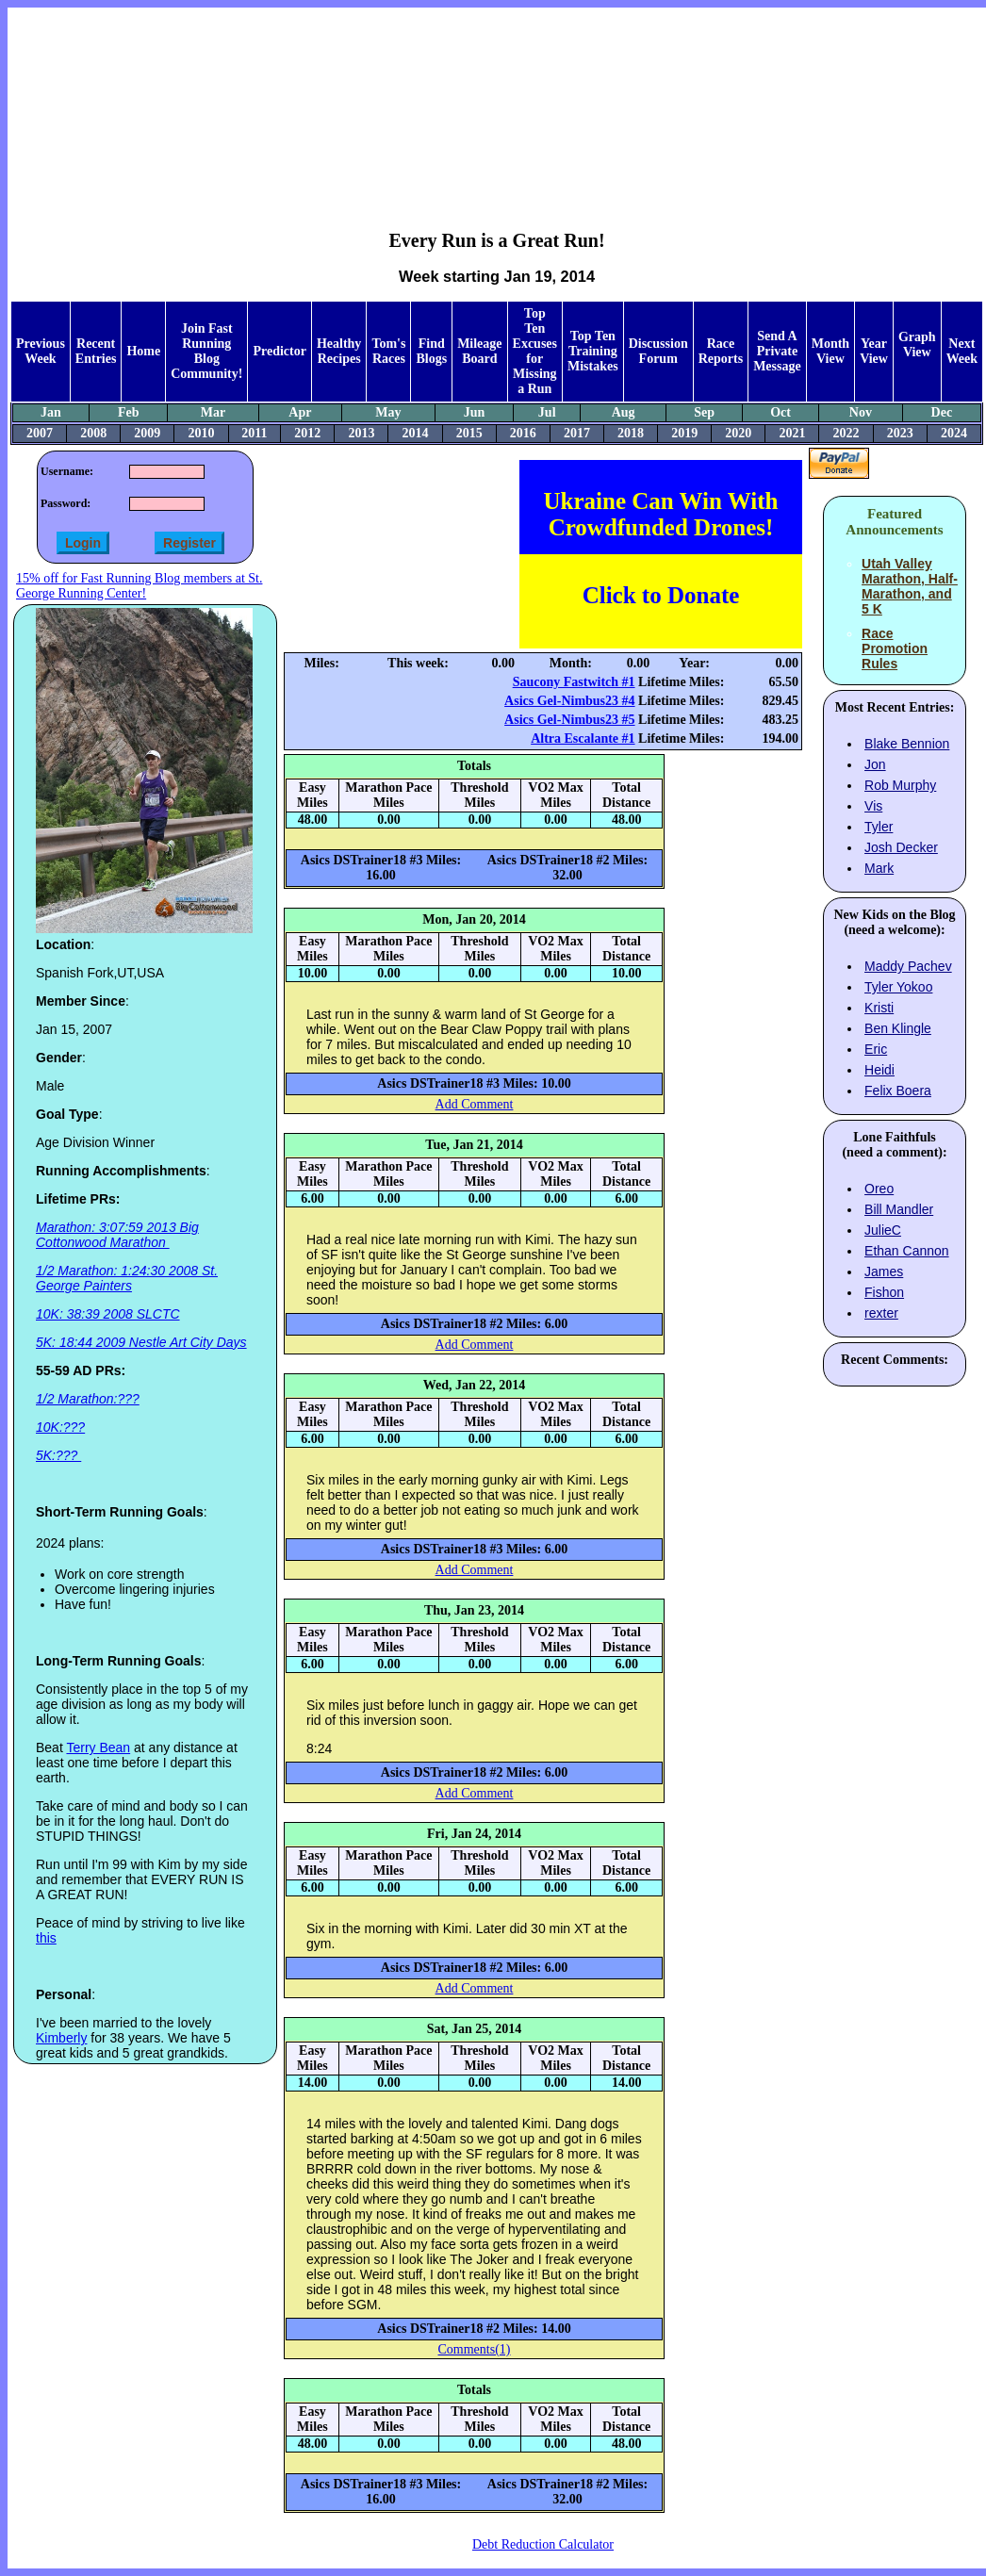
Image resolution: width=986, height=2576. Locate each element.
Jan (51, 412)
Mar (213, 412)
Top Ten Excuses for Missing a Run (535, 351)
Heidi (879, 1069)
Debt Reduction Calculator (543, 2544)
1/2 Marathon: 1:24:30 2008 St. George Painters (127, 1278)
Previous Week (40, 351)
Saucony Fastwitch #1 (574, 682)
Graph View (917, 344)
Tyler (878, 826)
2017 (577, 433)
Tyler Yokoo (898, 986)
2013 (361, 433)
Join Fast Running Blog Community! (206, 351)
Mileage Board (479, 351)
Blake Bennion (906, 743)
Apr (299, 412)
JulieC (882, 1230)
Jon (875, 764)
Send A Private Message (777, 351)
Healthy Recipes (339, 351)
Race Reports (720, 351)
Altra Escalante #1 (582, 738)
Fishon (884, 1292)
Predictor (279, 351)
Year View (874, 351)
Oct (780, 412)
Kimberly (61, 2037)
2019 (684, 433)
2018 (630, 433)
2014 (416, 433)
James (883, 1271)
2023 (900, 433)
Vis (873, 805)
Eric (875, 1049)
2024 (954, 433)
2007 (39, 433)
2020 (738, 433)
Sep (704, 412)
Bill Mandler (898, 1209)
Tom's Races (388, 351)
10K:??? (60, 1427)
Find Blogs (431, 351)
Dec (942, 412)
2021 (792, 433)
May (388, 412)
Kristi (879, 1007)
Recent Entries (96, 351)
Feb (129, 412)
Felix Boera (897, 1090)
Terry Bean (98, 1747)
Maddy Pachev (908, 966)
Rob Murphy (900, 785)
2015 (469, 433)
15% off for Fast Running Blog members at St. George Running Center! (139, 585)
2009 (147, 433)
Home (143, 351)
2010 (201, 433)
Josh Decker (901, 847)
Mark (879, 868)
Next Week (962, 351)
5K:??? (58, 1455)
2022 (846, 433)
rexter (881, 1313)
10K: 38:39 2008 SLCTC (108, 1313)
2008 (93, 433)
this (46, 1937)
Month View (830, 351)
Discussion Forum (658, 351)
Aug (623, 412)
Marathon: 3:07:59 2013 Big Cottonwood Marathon (117, 1235)
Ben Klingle (897, 1028)
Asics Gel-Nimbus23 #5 (569, 720)
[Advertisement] (497, 104)
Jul (547, 412)
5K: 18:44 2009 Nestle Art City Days (141, 1342)
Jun (474, 412)
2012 (307, 433)
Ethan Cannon (906, 1250)
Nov (860, 412)
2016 (523, 433)
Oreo (879, 1188)
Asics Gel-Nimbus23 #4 (569, 701)
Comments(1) (474, 2349)
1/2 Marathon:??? (88, 1398)
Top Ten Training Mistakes (592, 351)
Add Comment (474, 1104)
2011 (254, 433)
